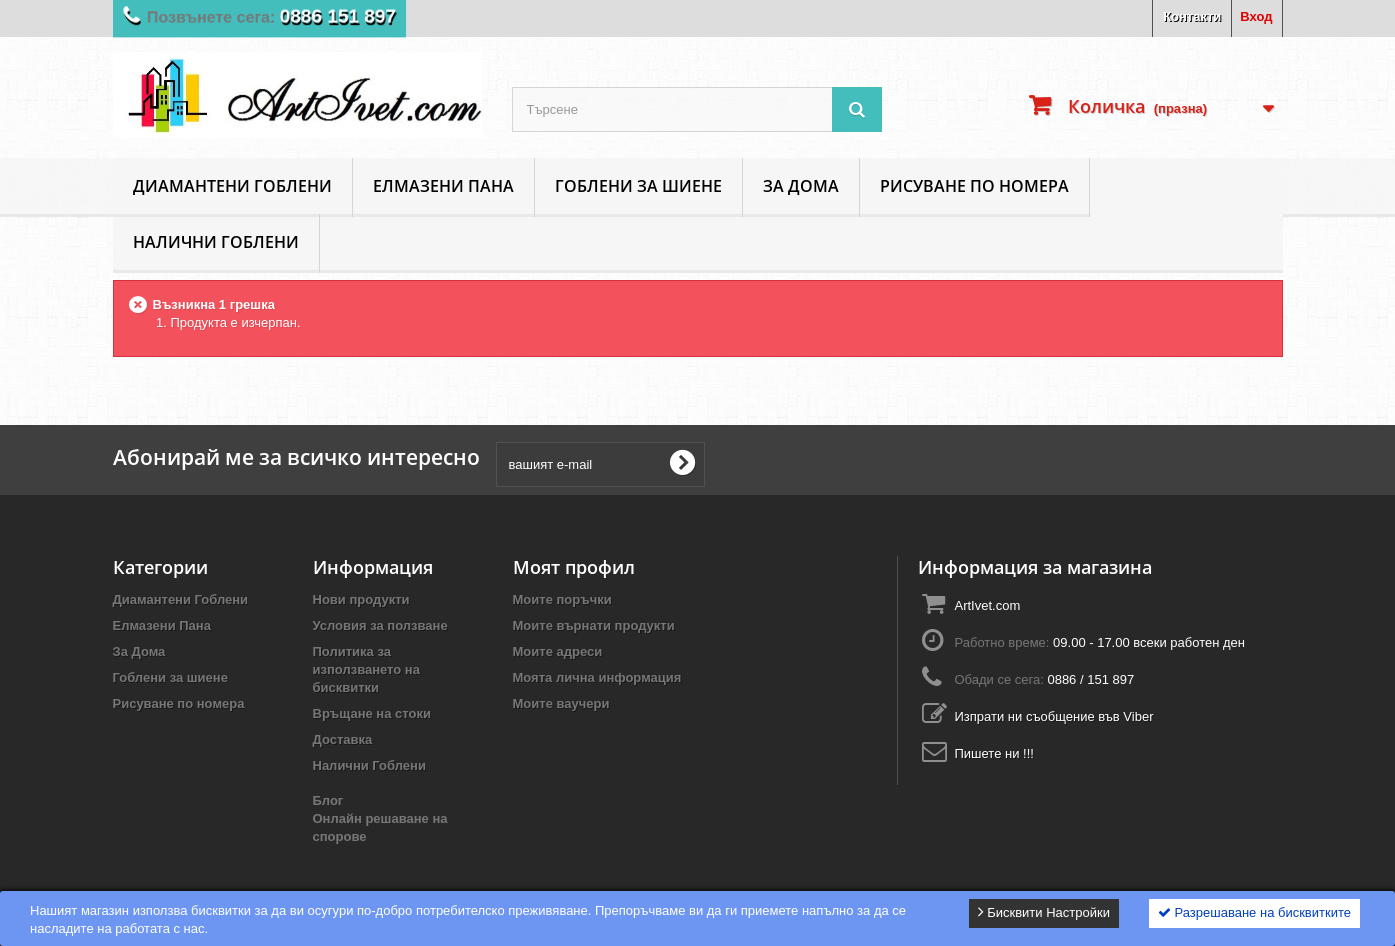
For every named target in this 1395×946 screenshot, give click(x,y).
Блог (328, 800)
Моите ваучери (561, 703)
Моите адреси (558, 651)
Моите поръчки (562, 599)
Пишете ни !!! (993, 753)
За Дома (801, 186)
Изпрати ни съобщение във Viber (1053, 716)
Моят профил (574, 567)
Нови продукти (361, 599)
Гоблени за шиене (638, 186)
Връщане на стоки (372, 713)
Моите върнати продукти (594, 625)
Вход (1256, 16)
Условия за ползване (380, 625)
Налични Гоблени (216, 242)
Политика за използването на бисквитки (366, 669)
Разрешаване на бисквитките (1254, 912)
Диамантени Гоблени (232, 186)
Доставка (343, 739)
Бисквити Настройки (1044, 912)
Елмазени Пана (443, 186)
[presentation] (867, 464)
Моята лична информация (597, 677)
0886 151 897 (349, 18)
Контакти (1192, 16)
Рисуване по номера (974, 186)
